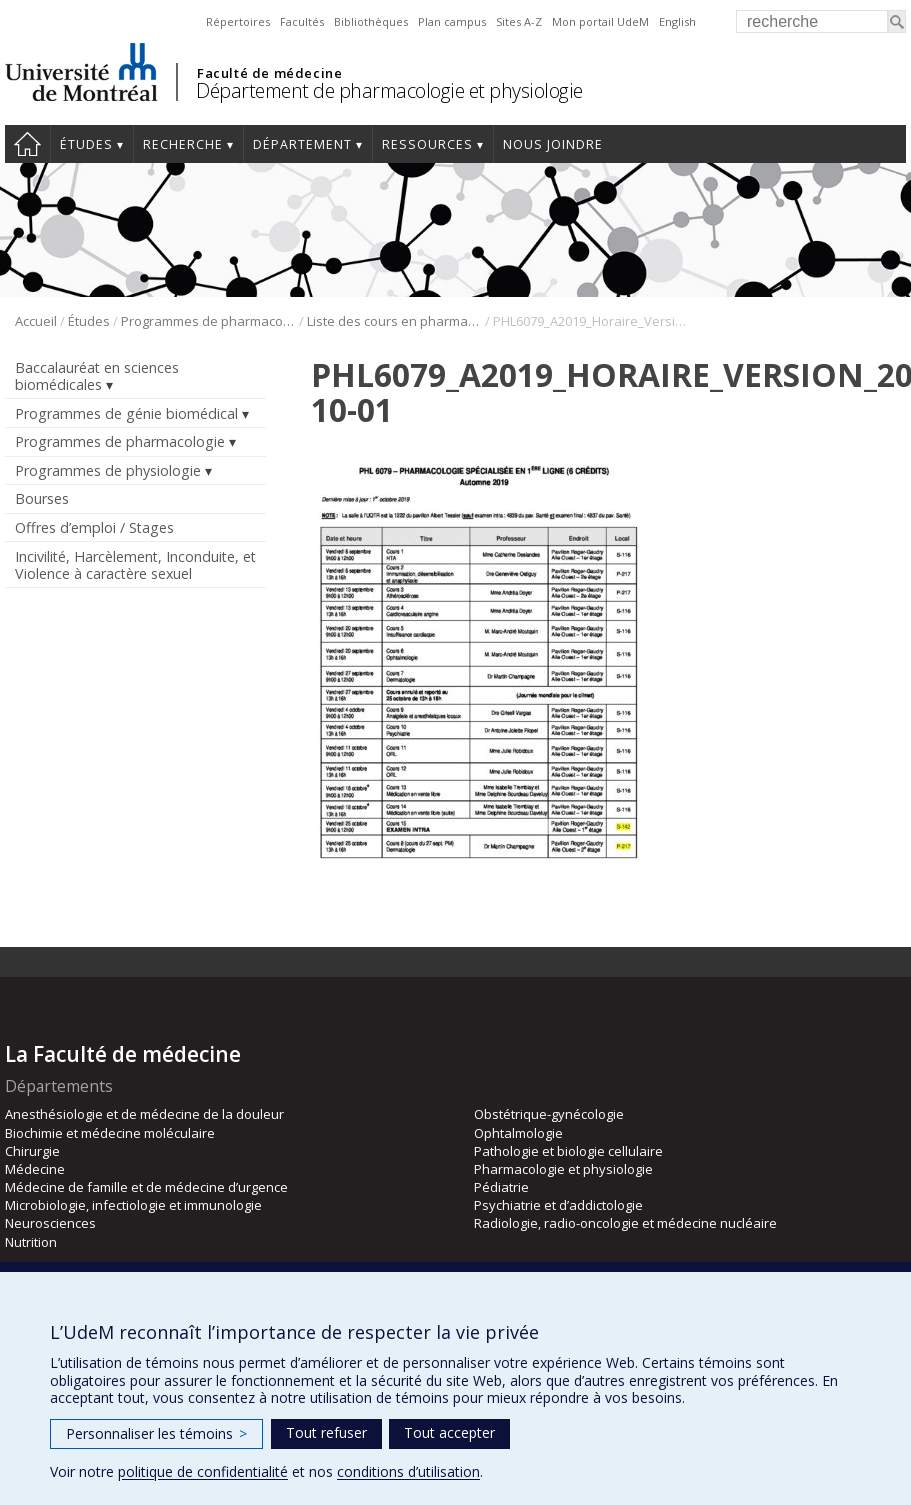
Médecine (35, 1169)
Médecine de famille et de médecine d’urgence (146, 1187)
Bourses (42, 498)
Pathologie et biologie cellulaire (568, 1151)
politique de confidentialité (203, 1471)
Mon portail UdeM (600, 21)
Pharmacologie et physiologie (563, 1169)
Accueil (27, 144)
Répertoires (238, 21)
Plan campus (452, 21)
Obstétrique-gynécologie (549, 1114)
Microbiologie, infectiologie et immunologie (133, 1205)
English (677, 21)
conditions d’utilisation (408, 1471)
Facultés (302, 21)
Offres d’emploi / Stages (94, 527)
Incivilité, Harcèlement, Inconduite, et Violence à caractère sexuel (135, 565)
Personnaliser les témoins (156, 1433)
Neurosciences (50, 1223)
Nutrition (31, 1242)
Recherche (183, 144)
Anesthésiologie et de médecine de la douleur (144, 1114)
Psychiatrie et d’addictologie (558, 1205)
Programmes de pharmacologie (208, 321)
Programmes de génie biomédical (126, 413)
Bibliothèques (371, 21)
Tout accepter (449, 1432)
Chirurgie (32, 1151)
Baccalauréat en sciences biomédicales (97, 376)
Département (302, 144)
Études (86, 144)
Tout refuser (326, 1432)
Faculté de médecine (269, 73)
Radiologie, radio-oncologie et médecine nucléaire (625, 1223)
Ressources (427, 144)
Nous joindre (553, 144)
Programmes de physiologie (108, 470)
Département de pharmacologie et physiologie (389, 90)
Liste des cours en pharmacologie (394, 321)
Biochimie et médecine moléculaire (110, 1133)
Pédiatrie (501, 1187)
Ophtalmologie (518, 1133)
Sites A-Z (519, 21)
